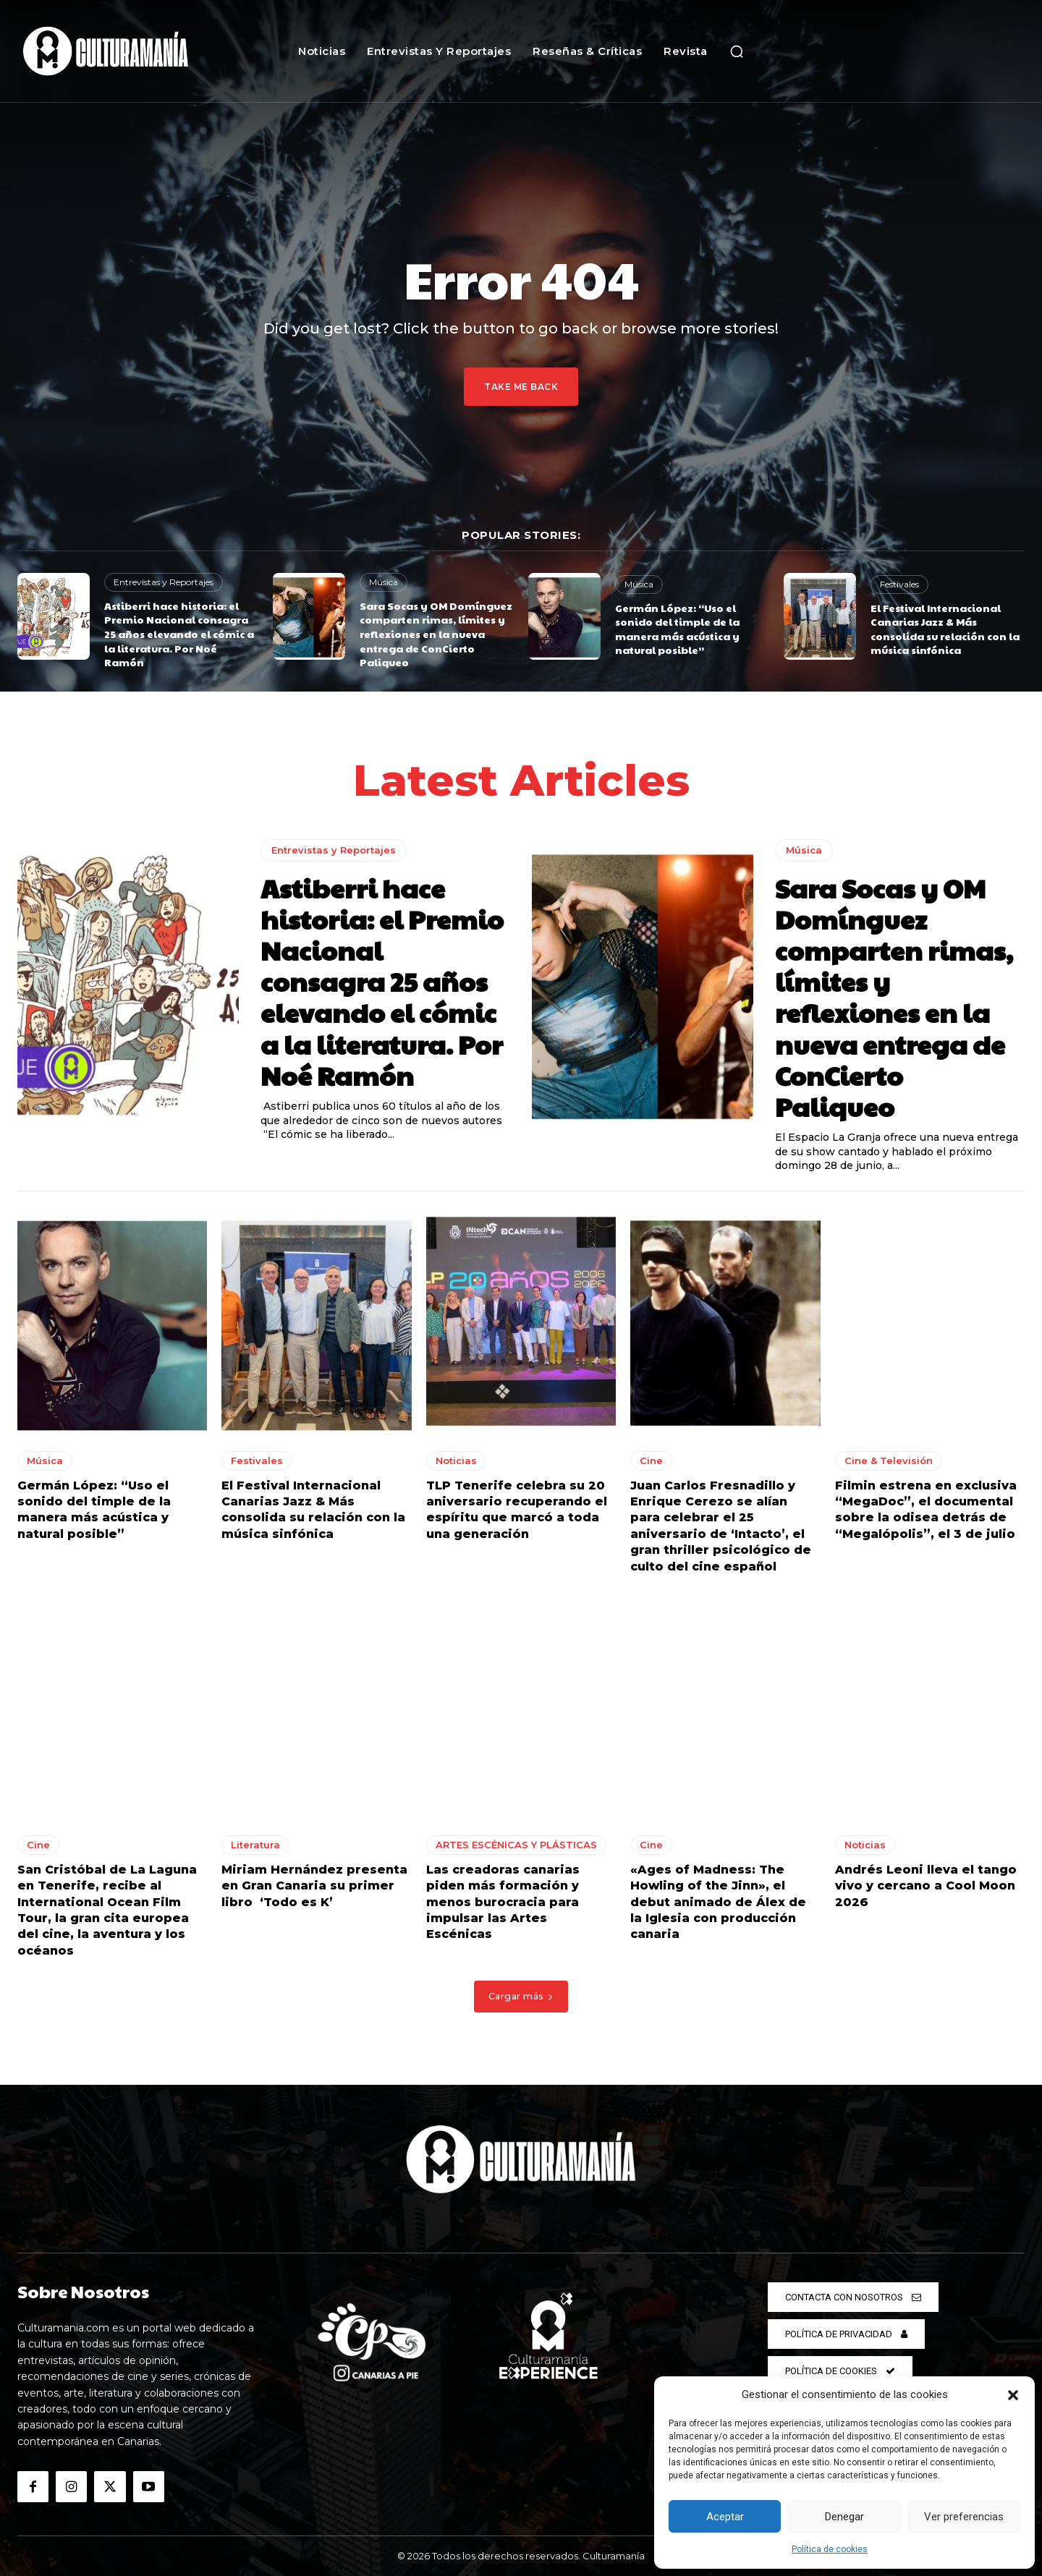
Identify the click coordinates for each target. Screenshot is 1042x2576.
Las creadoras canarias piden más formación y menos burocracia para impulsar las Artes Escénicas (503, 1902)
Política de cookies (830, 2549)
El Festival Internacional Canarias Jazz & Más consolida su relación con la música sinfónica (945, 629)
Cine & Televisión (888, 1460)
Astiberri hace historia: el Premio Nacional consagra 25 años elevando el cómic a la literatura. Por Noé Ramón (179, 633)
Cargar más (521, 1996)
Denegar (844, 2516)
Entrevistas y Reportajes (163, 582)
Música (383, 582)
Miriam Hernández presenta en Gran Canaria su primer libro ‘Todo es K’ (314, 1886)
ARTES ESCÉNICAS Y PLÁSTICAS (516, 1844)
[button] (1013, 2395)
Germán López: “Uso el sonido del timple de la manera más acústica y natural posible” (677, 629)
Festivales (899, 584)
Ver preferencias (964, 2516)
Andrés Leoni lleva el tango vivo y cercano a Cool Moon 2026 (926, 1886)
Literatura (255, 1844)
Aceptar (725, 2516)
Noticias (456, 1460)
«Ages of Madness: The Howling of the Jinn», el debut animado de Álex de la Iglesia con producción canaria (718, 1902)
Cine (651, 1460)
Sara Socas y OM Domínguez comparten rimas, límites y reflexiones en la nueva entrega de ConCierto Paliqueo (436, 633)
